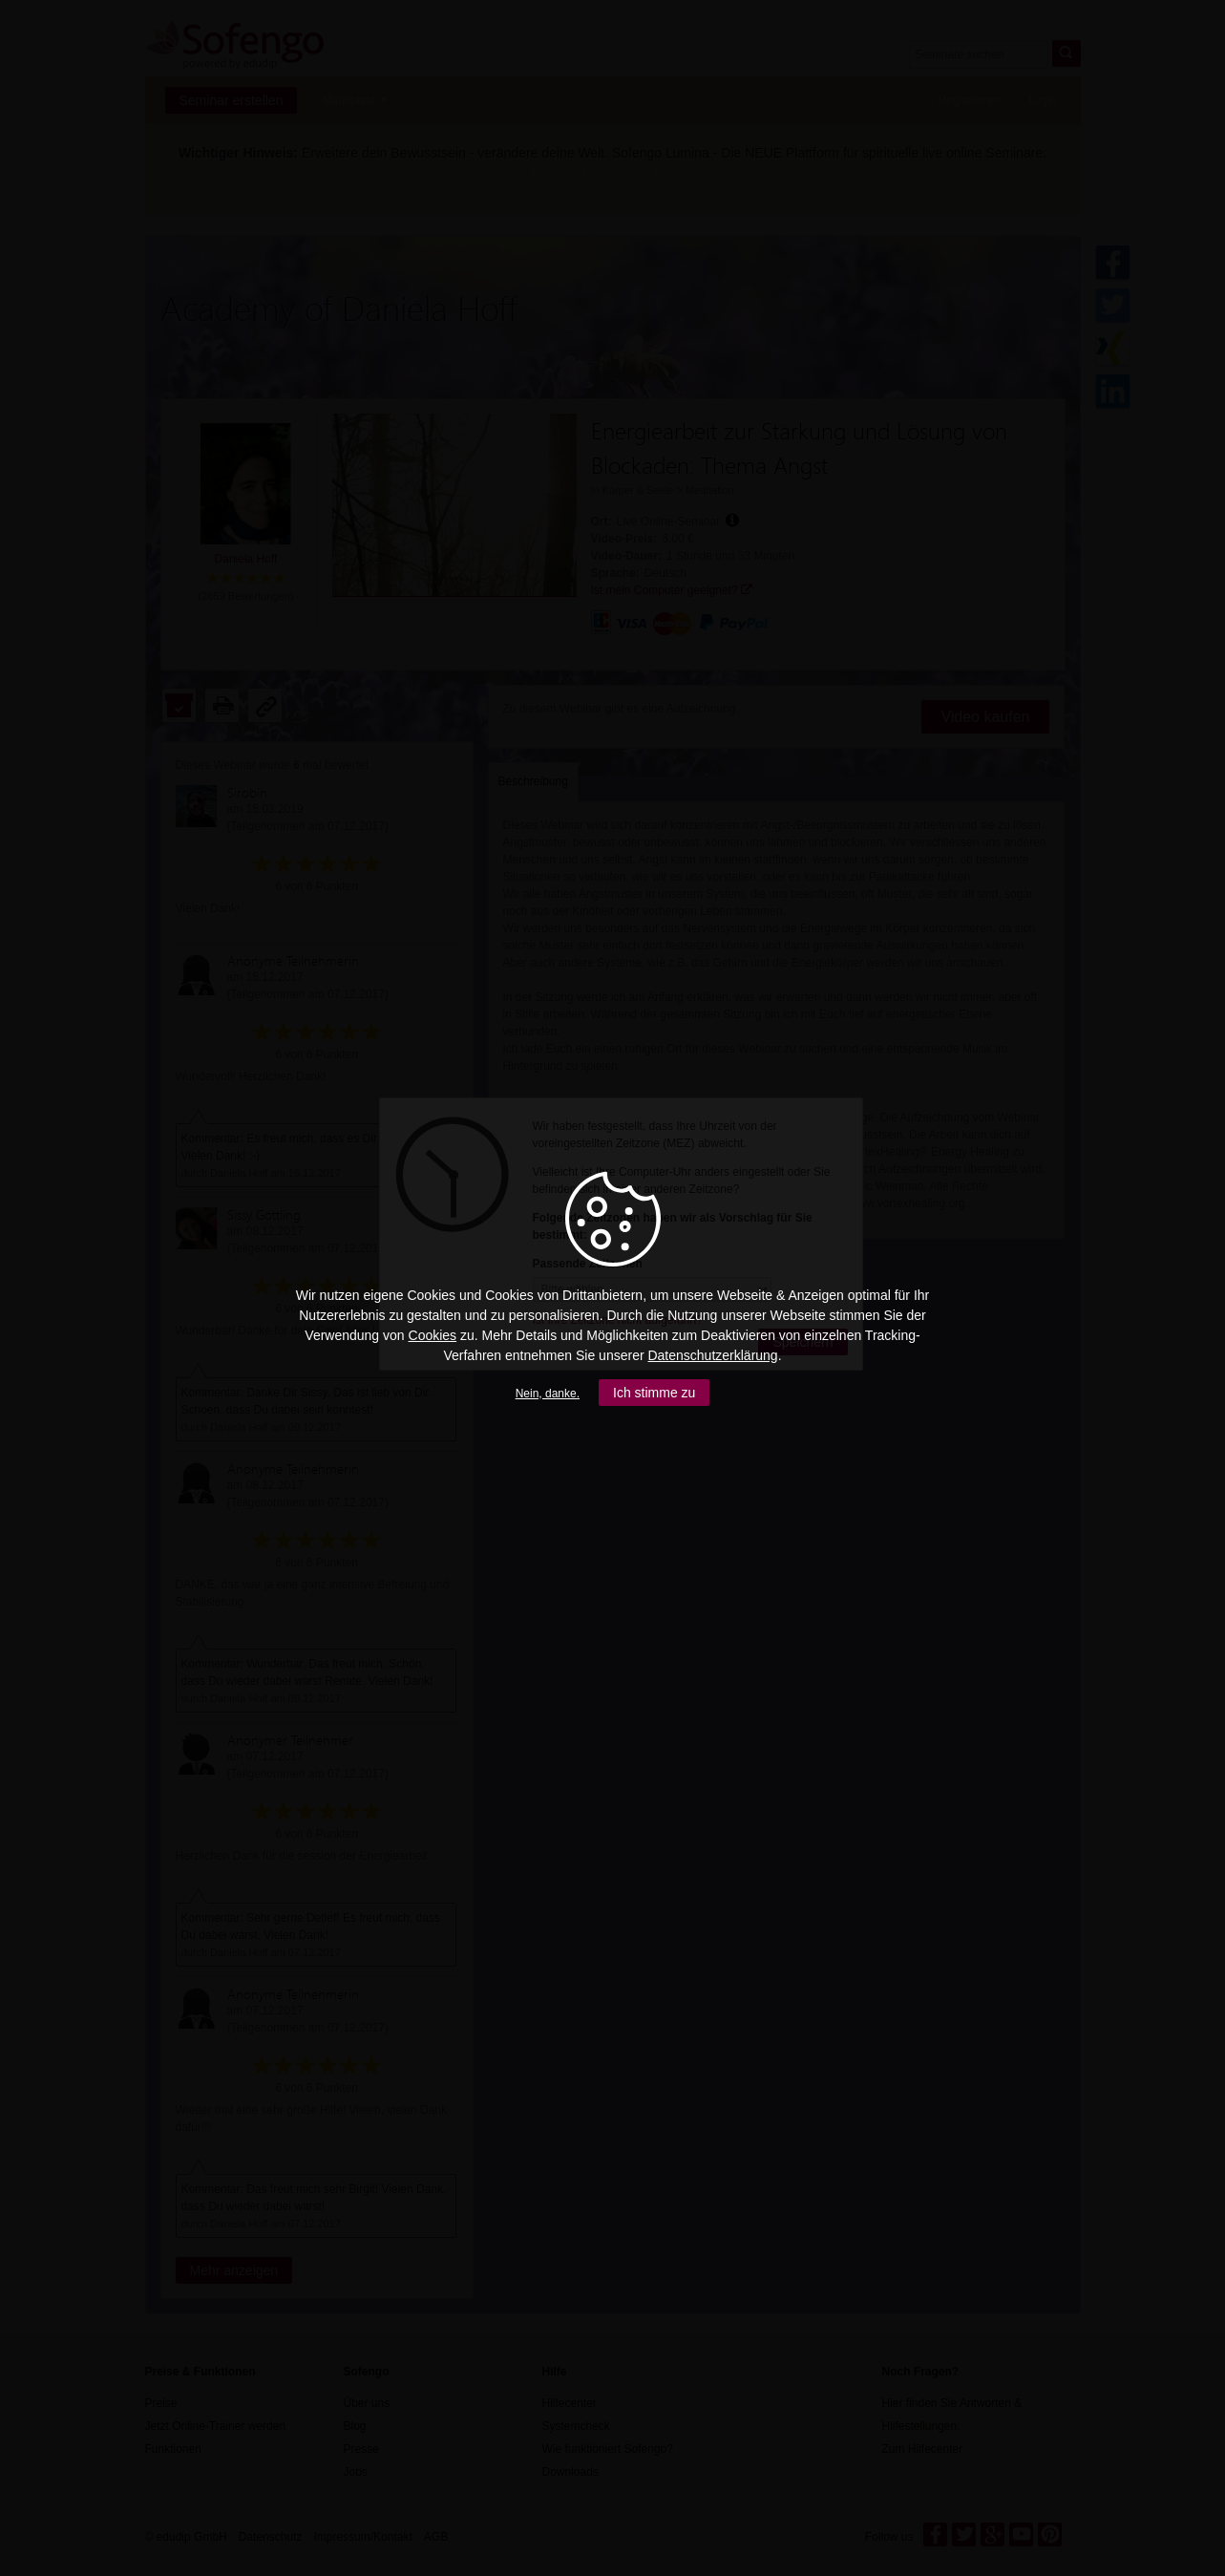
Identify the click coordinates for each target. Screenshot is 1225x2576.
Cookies (433, 1335)
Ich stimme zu (654, 1392)
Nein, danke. (548, 1393)
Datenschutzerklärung (712, 1355)
